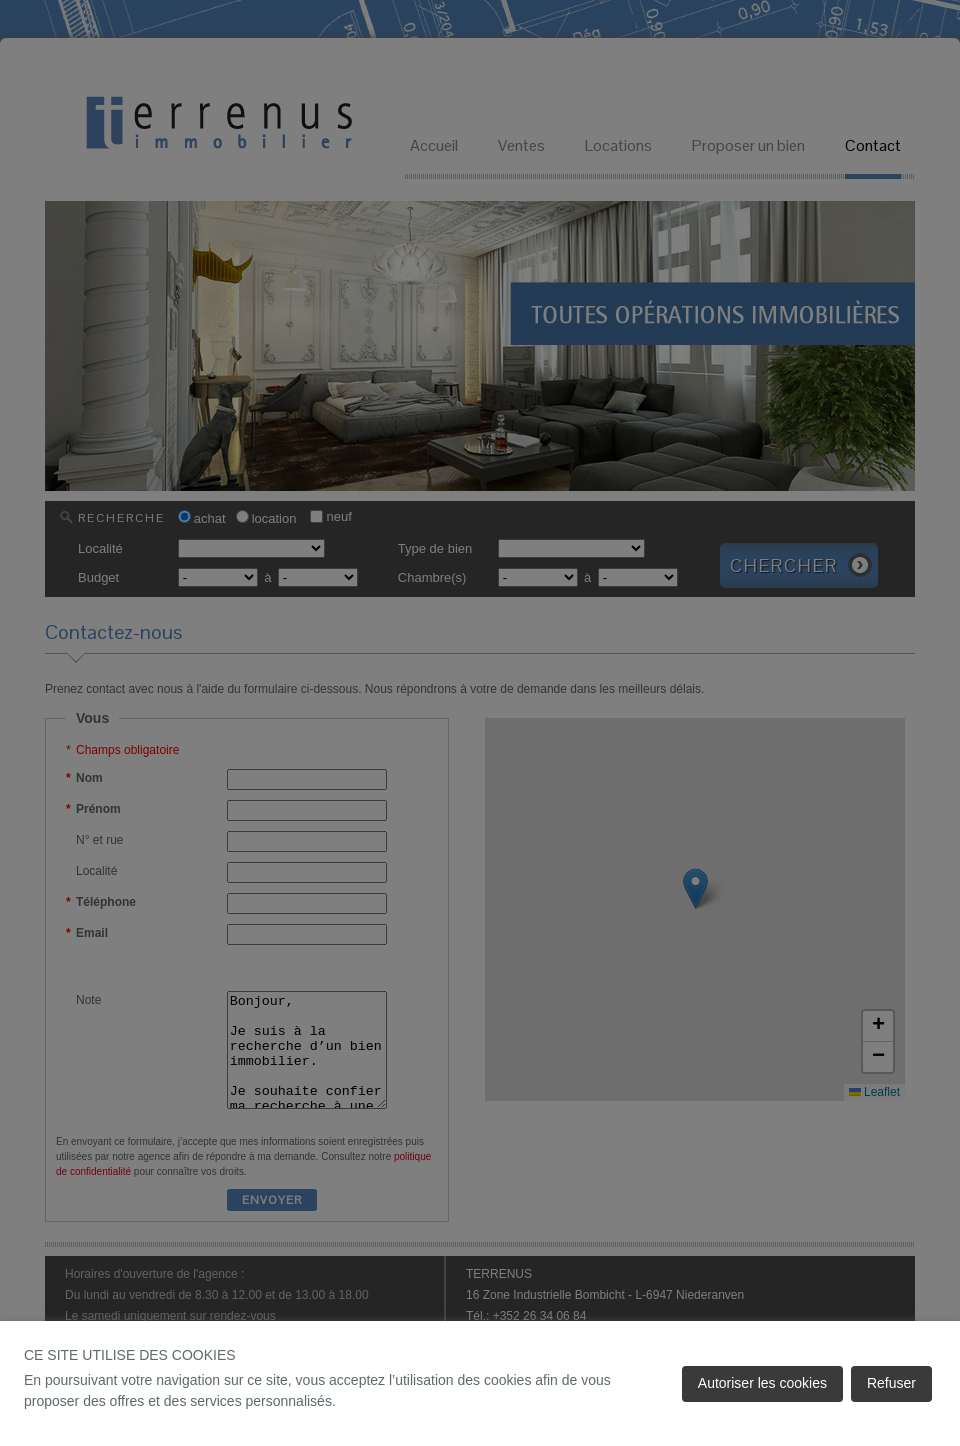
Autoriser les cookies (762, 1383)
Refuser (891, 1383)
